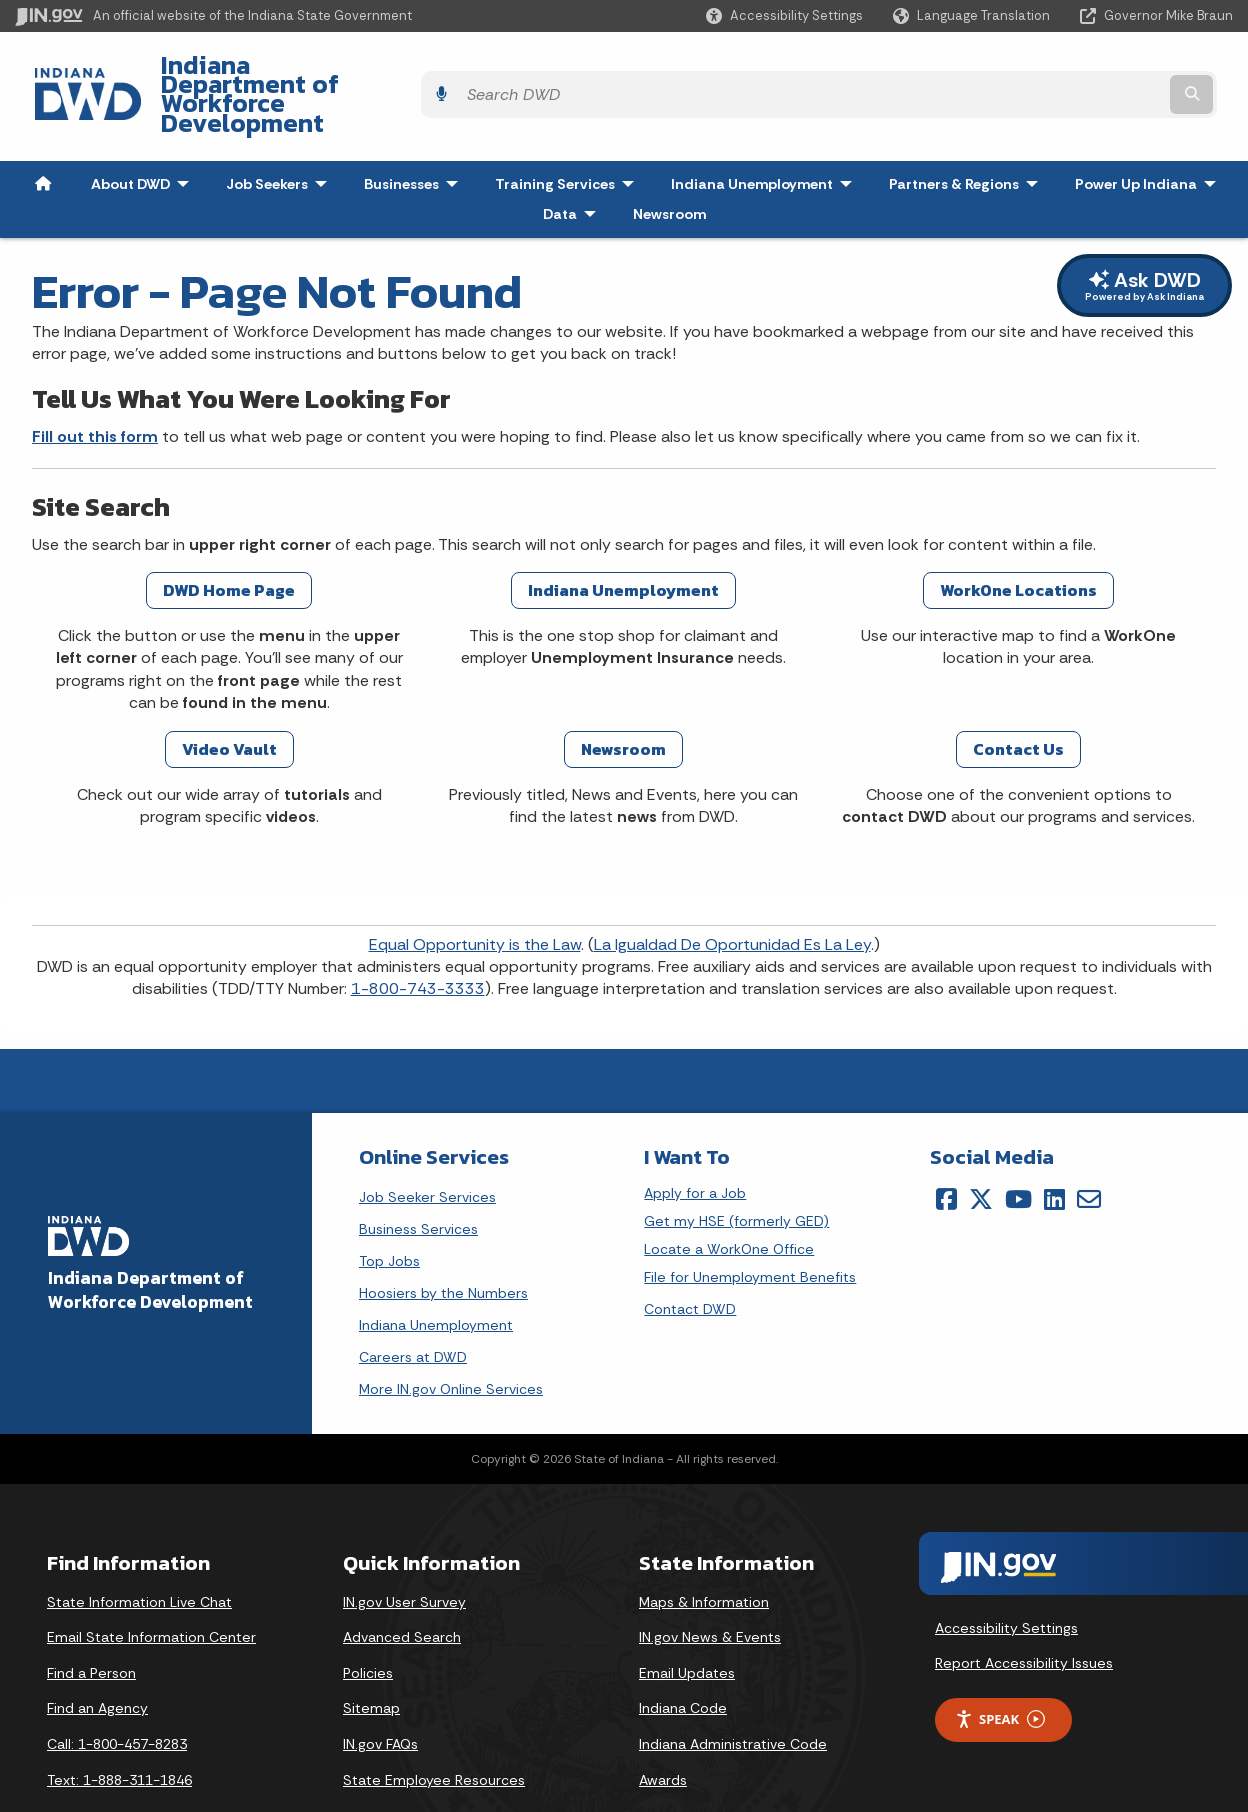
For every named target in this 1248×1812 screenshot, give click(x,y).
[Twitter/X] (981, 1149)
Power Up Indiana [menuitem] (1150, 134)
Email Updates (687, 1623)
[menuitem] (43, 134)
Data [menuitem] (574, 164)
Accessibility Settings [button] (1006, 1578)
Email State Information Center (151, 1587)
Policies (368, 1623)
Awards (663, 1730)
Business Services (418, 1179)
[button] (784, 15)
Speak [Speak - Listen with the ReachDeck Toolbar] (1000, 1669)
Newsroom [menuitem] (669, 164)
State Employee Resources (434, 1730)
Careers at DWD (413, 1307)
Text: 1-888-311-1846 (119, 1730)
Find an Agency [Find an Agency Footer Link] (97, 1659)
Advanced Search (402, 1587)
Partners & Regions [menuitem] (968, 134)
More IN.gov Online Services (451, 1339)
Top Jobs (389, 1211)
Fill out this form (95, 386)
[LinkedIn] (1054, 1149)
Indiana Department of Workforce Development (420, 71)
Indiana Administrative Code (733, 1694)
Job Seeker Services (427, 1147)
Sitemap (371, 1659)
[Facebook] (946, 1149)
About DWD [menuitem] (144, 134)
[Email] (1089, 1149)
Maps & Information (704, 1552)
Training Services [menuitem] (569, 134)
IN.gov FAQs (380, 1694)
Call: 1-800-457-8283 (117, 1694)
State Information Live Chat (139, 1552)
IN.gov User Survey (404, 1552)
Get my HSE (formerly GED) (736, 1171)
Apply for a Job (695, 1143)
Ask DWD (1144, 235)
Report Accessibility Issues (1024, 1613)
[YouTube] (1018, 1149)
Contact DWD (690, 1259)
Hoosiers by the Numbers (443, 1243)
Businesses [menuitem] (415, 134)
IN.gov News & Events (710, 1587)
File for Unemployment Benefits (750, 1227)
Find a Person (91, 1623)
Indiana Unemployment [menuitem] (752, 134)
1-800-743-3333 (418, 939)
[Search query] (1084, 71)
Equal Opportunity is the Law (475, 894)
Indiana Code (683, 1659)
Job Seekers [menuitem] (281, 134)
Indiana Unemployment (436, 1275)
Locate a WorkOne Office (729, 1199)
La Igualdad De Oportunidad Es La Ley (732, 894)
